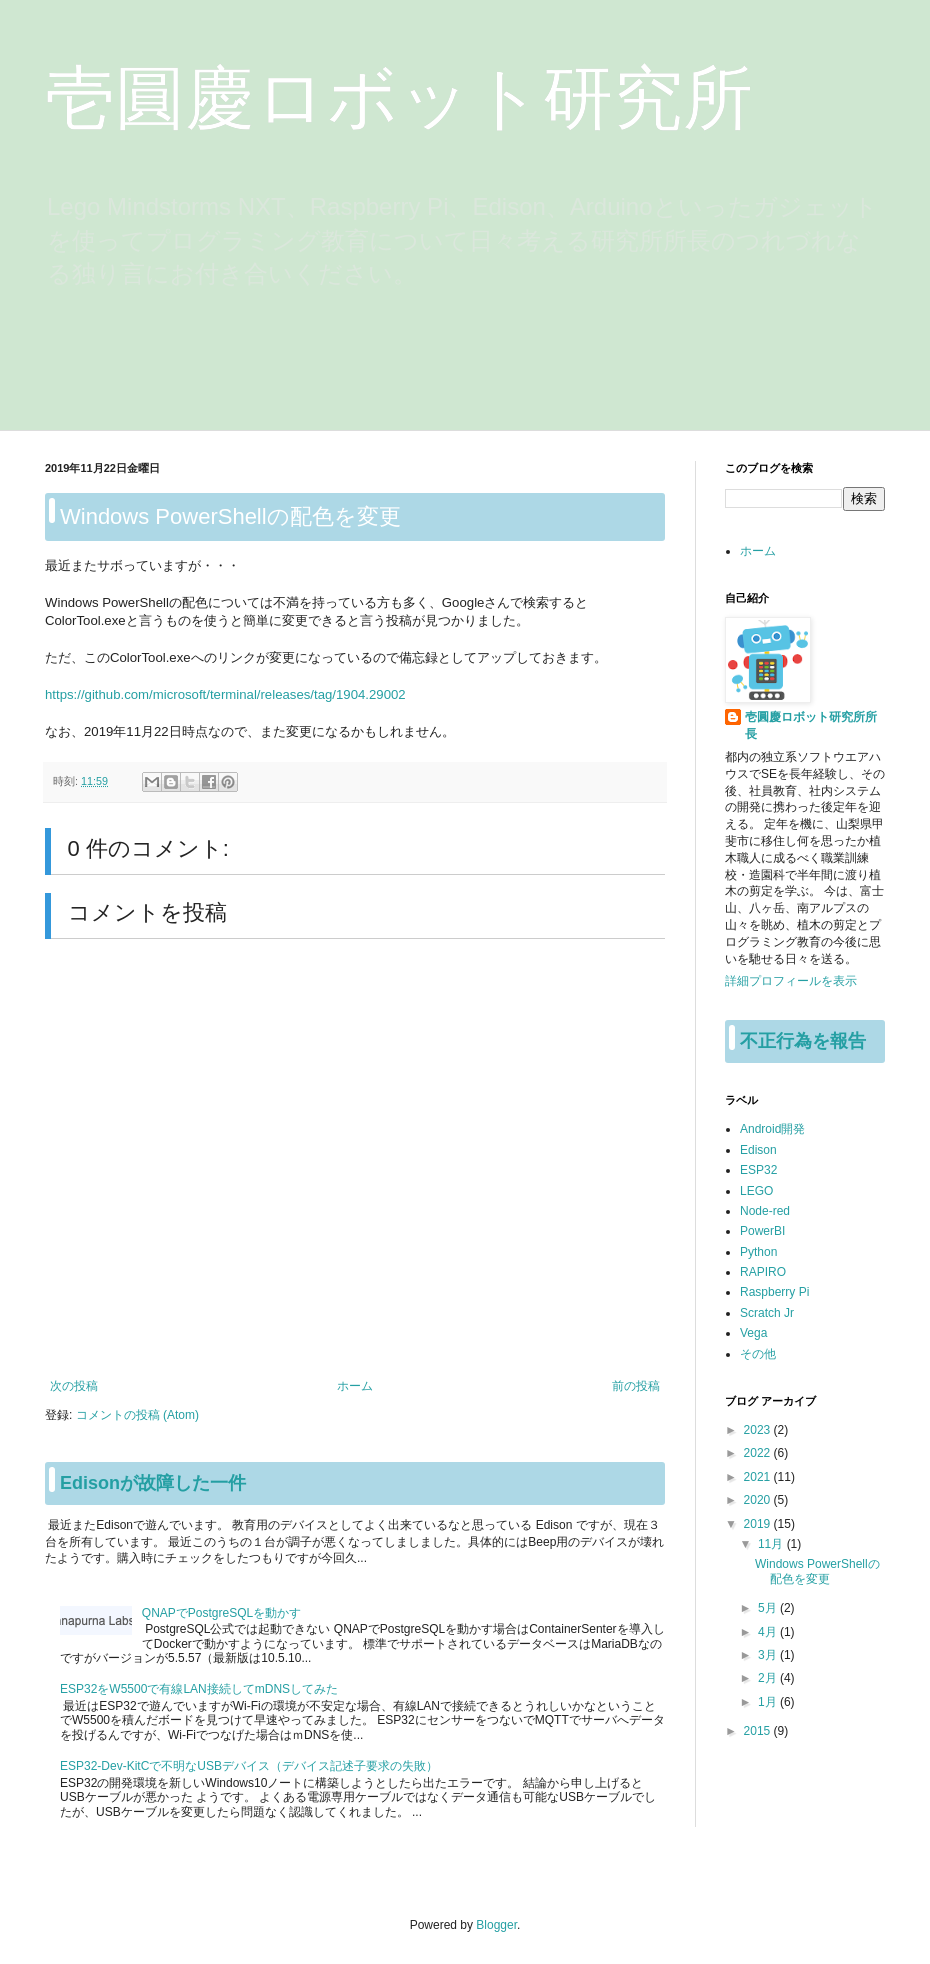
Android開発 (772, 1129)
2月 (769, 1678)
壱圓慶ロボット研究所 (399, 98)
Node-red (765, 1211)
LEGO (756, 1191)
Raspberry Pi (774, 1292)
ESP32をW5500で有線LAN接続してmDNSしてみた (199, 1689)
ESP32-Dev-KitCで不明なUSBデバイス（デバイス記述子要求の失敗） (249, 1766)
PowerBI (762, 1231)
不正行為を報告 (803, 1041)
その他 (758, 1354)
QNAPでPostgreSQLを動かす (221, 1613)
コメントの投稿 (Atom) (137, 1415)
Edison (758, 1150)
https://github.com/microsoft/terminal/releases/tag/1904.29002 (225, 694)
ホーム (355, 1386)
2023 (759, 1430)
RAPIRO (763, 1272)
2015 (759, 1731)
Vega (753, 1333)
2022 (759, 1453)
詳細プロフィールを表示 (791, 981)
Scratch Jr (767, 1313)
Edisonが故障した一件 (153, 1483)
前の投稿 (636, 1386)
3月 (769, 1655)
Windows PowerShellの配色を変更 (817, 1571)
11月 (772, 1544)
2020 (759, 1500)
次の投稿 (74, 1386)
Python (758, 1252)
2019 (759, 1524)
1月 (769, 1702)
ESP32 (758, 1170)
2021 (759, 1477)
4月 (769, 1632)
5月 (769, 1608)
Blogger (496, 1925)
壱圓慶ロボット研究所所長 (811, 725)
